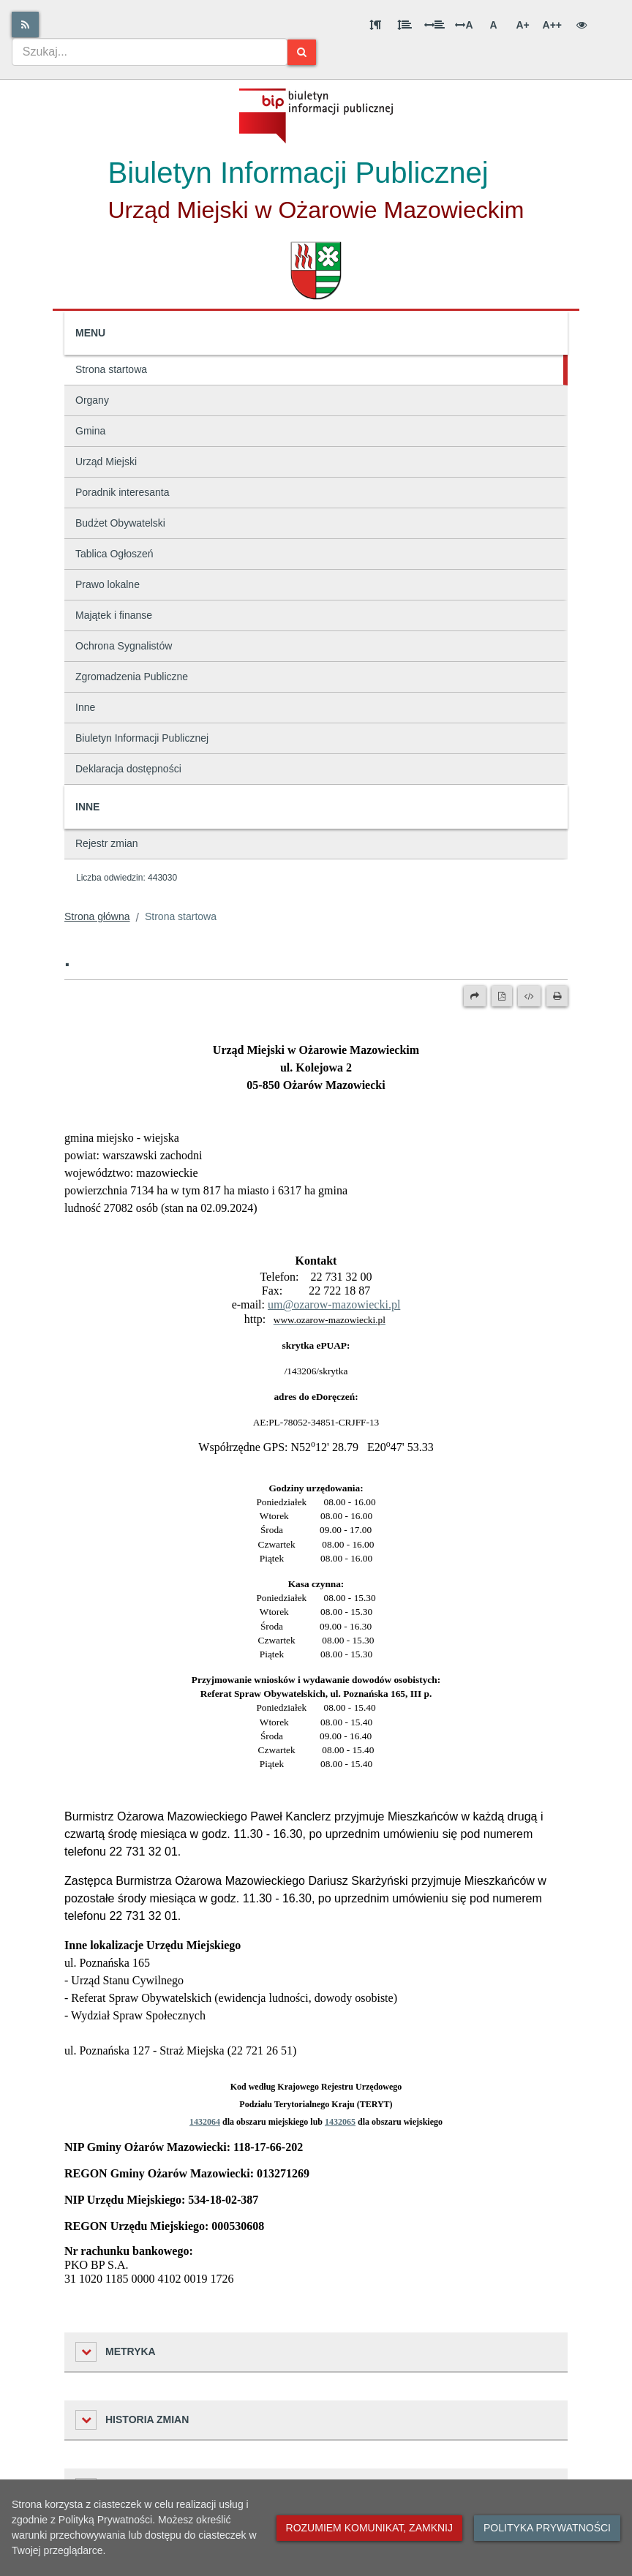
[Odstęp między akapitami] (375, 25)
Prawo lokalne (107, 584)
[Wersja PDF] (502, 996)
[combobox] (149, 52)
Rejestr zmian (106, 843)
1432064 (204, 2122)
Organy (92, 400)
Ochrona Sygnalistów (123, 646)
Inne (85, 707)
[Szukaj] (301, 52)
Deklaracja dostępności (128, 769)
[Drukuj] (557, 996)
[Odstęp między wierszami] (404, 25)
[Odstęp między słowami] (434, 25)
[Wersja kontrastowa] (581, 25)
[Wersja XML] (529, 996)
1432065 (340, 2122)
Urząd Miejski (106, 461)
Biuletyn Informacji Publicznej (141, 738)
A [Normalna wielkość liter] (493, 25)
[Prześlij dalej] (475, 996)
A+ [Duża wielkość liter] (522, 25)
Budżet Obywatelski (120, 523)
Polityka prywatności (547, 2528)
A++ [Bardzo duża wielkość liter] (552, 25)
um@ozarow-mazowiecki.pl (334, 1304)
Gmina (90, 431)
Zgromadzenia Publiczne (131, 676)
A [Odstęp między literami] (464, 25)
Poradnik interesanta (122, 492)
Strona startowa (111, 369)
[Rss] (25, 24)
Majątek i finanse (113, 615)
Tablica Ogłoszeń (114, 554)
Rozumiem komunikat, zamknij (369, 2528)
